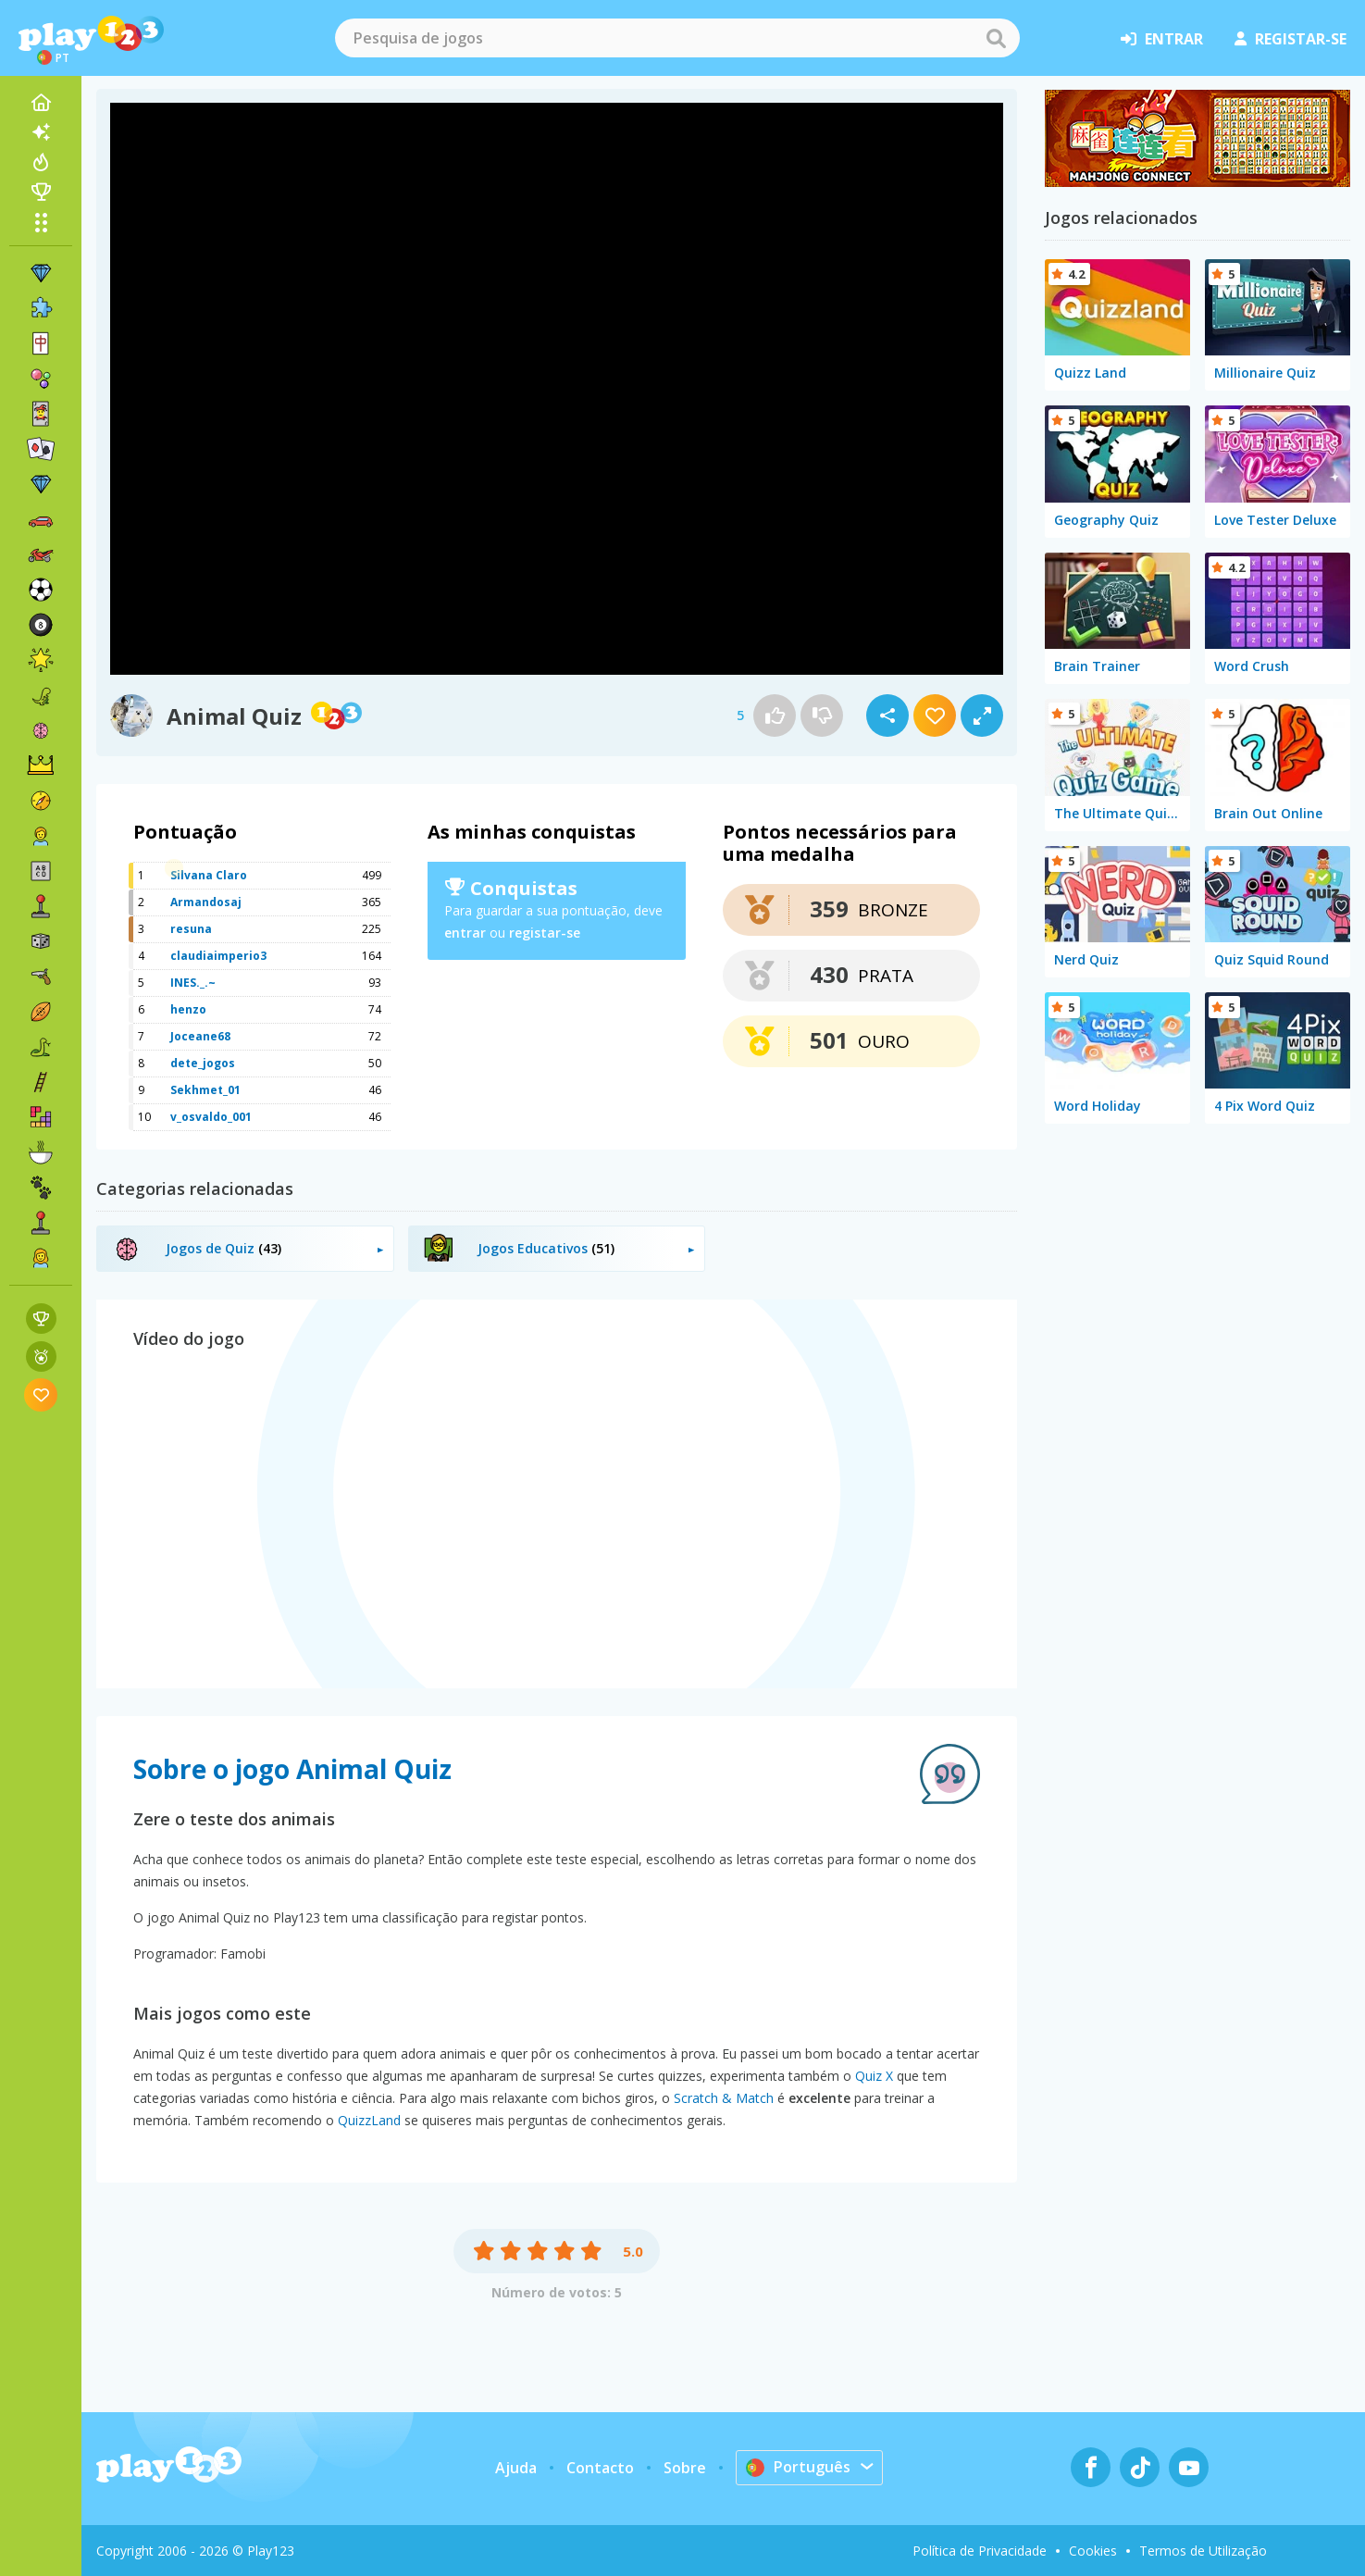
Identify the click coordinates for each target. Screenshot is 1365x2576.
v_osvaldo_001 (211, 1117)
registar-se (1290, 39)
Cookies (1093, 2550)
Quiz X (874, 2075)
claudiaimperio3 (218, 956)
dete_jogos (202, 1063)
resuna (191, 929)
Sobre (685, 2468)
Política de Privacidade (979, 2550)
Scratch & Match (724, 2098)
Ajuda (516, 2468)
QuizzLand (369, 2120)
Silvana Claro (208, 875)
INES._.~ (193, 982)
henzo (188, 1009)
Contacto (600, 2468)
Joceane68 (200, 1036)
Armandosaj (206, 902)
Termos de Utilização (1203, 2550)
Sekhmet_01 (205, 1090)
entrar (1162, 39)
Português (798, 2467)
